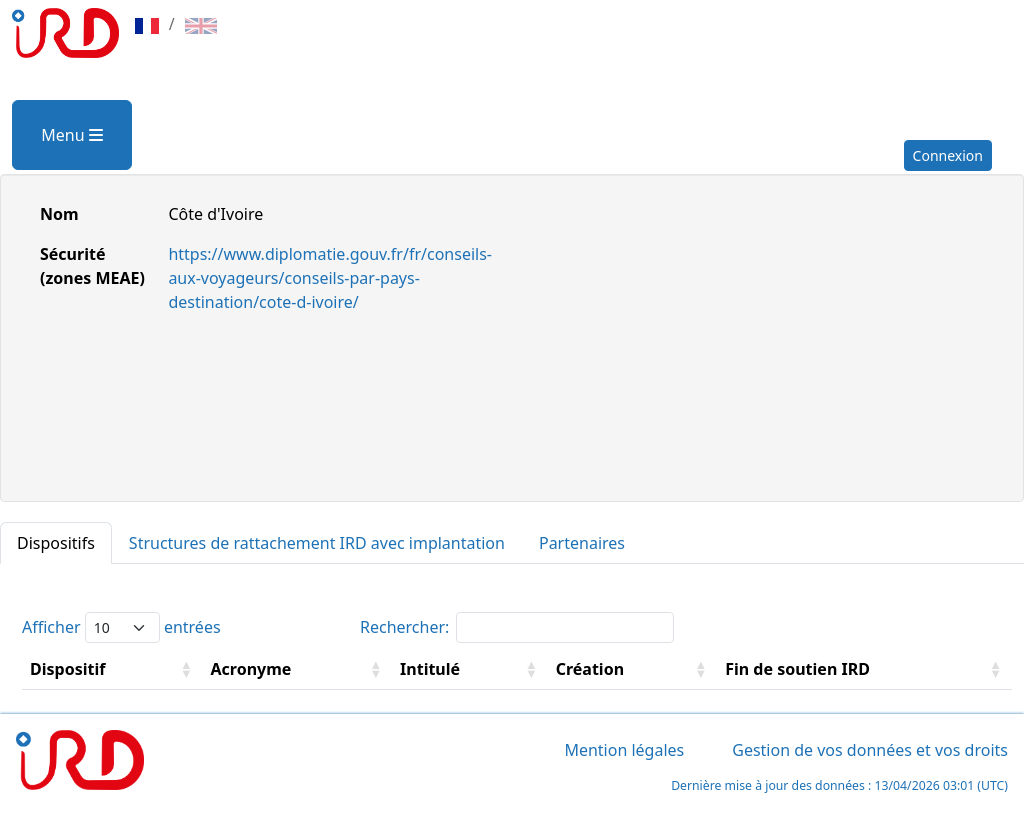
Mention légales (624, 750)
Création (590, 669)
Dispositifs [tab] (56, 543)
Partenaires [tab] (582, 543)
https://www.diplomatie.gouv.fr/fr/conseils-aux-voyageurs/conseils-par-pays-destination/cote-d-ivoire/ (330, 278)
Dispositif (67, 669)
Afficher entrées (121, 627)
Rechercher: (517, 627)
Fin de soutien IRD (797, 669)
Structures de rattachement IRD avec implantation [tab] (317, 543)
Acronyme (251, 669)
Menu (71, 135)
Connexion (948, 155)
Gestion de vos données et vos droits (870, 750)
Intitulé (430, 669)
